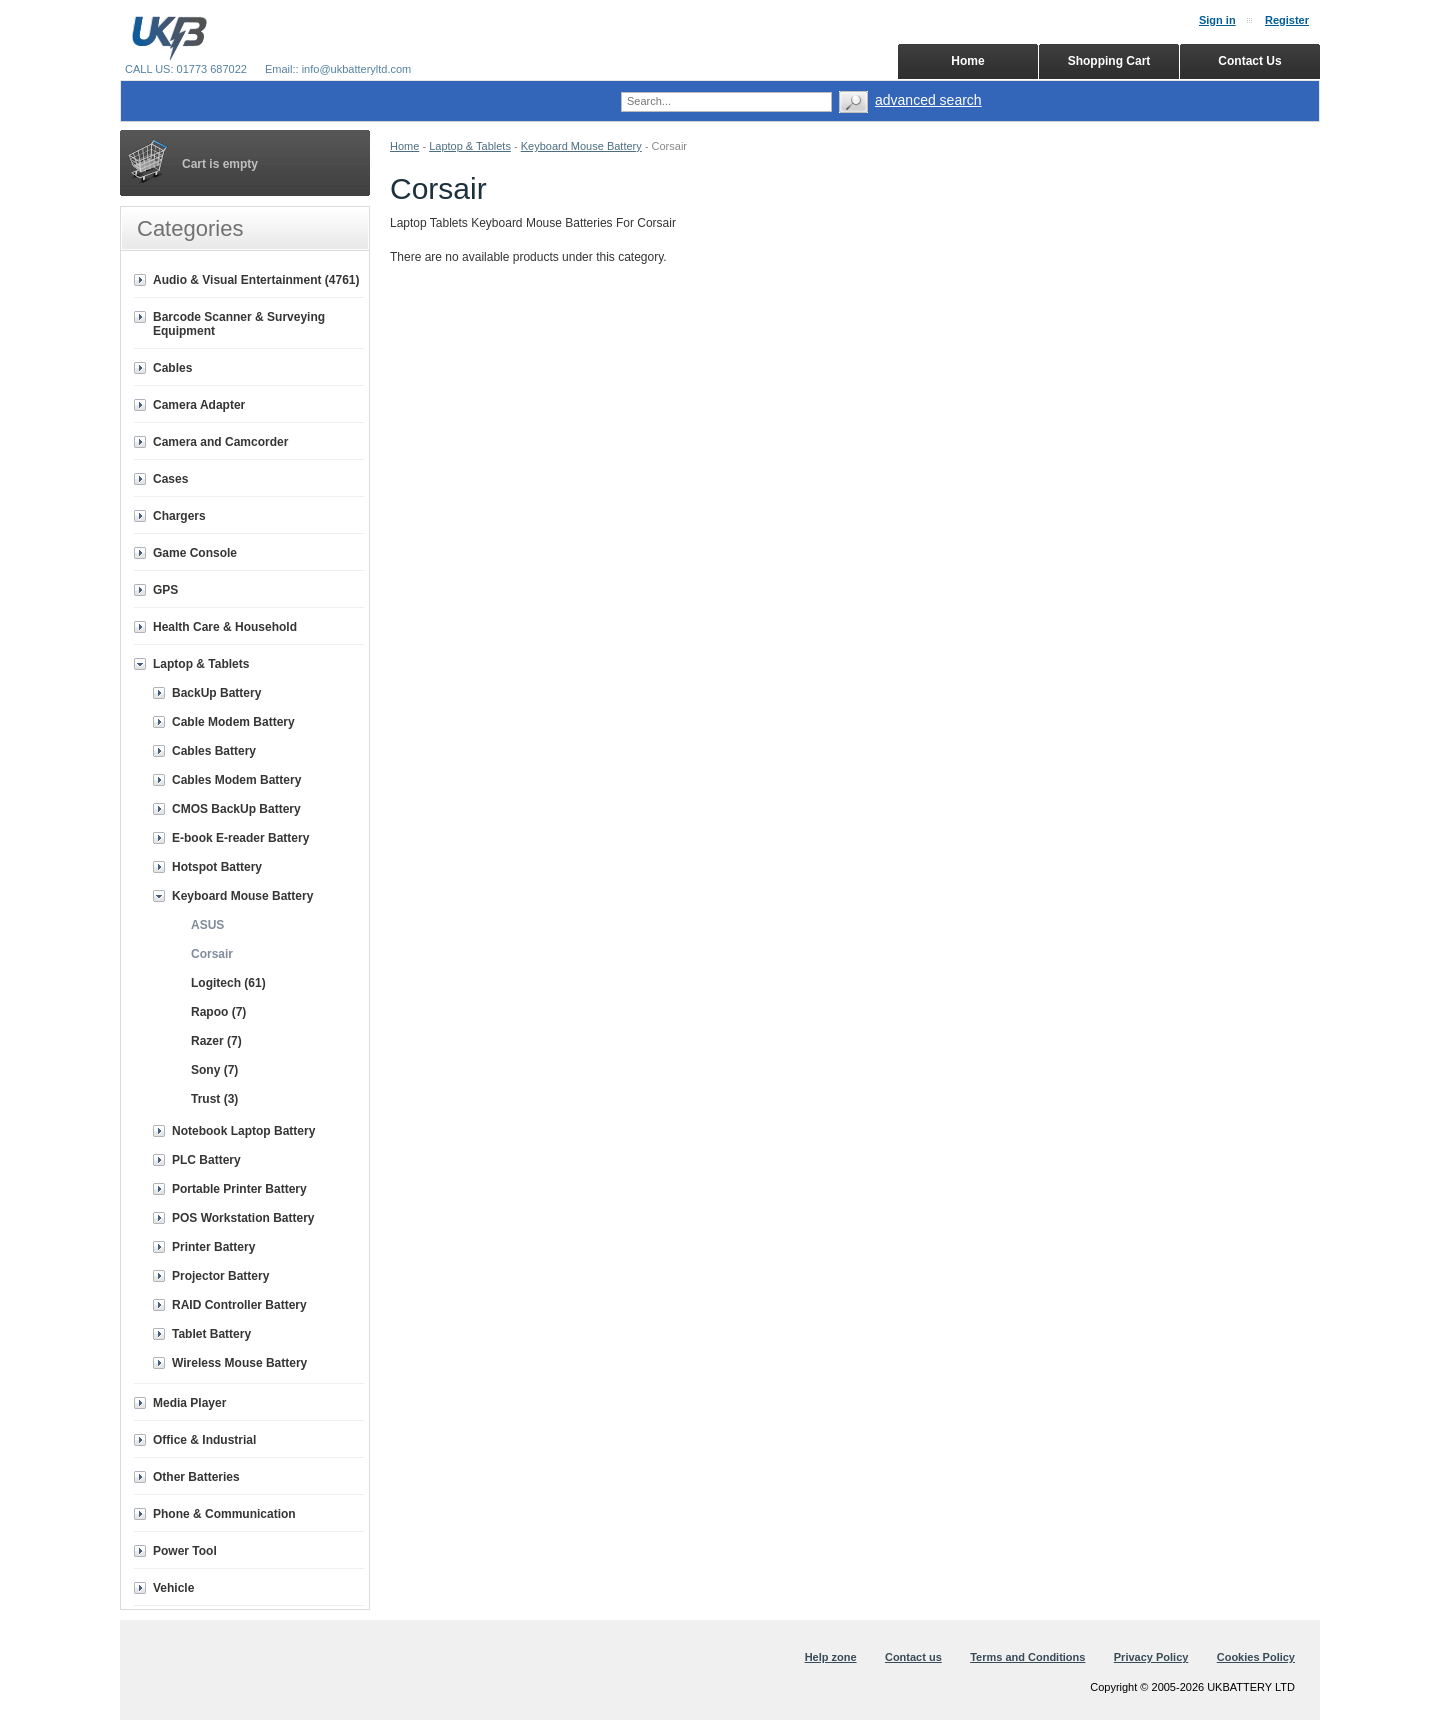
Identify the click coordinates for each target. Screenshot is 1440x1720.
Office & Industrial (204, 1440)
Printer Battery (213, 1247)
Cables (172, 368)
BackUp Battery (216, 693)
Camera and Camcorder (220, 442)
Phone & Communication (224, 1514)
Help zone (831, 1657)
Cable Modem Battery (233, 722)
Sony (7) (214, 1070)
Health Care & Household (225, 627)
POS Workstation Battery (243, 1218)
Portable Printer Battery (239, 1189)
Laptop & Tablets (470, 146)
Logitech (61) (228, 983)
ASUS (207, 925)
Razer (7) (216, 1041)
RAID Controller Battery (239, 1305)
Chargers (179, 516)
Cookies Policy (1256, 1657)
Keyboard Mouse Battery (581, 146)
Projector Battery (220, 1276)
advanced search (928, 100)
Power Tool (185, 1551)
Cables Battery (214, 751)
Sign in (1217, 20)
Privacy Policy (1151, 1657)
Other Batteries (196, 1477)
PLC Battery (206, 1160)
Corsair (212, 954)
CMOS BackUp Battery (236, 809)
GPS (165, 590)
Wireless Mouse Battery (239, 1363)
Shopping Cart (1109, 61)
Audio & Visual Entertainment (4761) (256, 280)
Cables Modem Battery (236, 780)
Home (404, 146)
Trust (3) (214, 1099)
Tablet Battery (211, 1334)
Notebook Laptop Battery (243, 1131)
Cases (170, 479)
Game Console (195, 553)
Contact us (913, 1657)
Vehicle (173, 1588)
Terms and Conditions (1027, 1657)
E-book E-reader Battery (240, 838)
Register (1287, 20)
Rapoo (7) (218, 1012)
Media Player (189, 1403)
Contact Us (1249, 61)
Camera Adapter (199, 405)
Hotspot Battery (217, 867)
